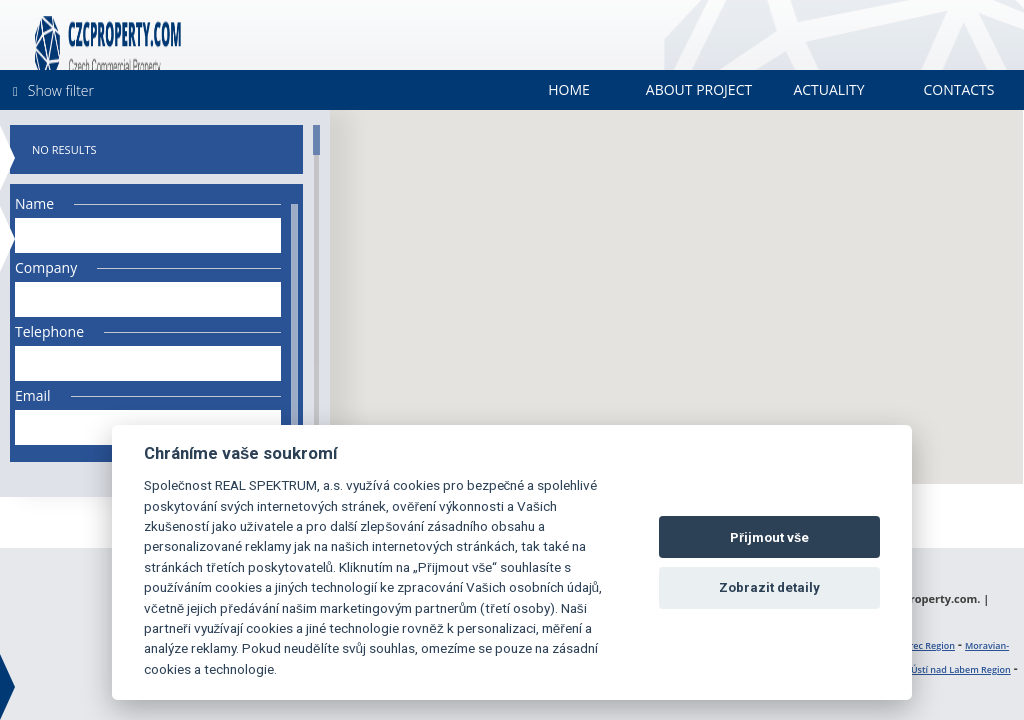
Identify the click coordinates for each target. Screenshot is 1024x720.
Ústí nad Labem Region (961, 669)
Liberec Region (923, 645)
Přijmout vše (769, 537)
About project (699, 89)
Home (569, 89)
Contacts (958, 89)
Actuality (828, 89)
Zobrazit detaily (769, 587)
